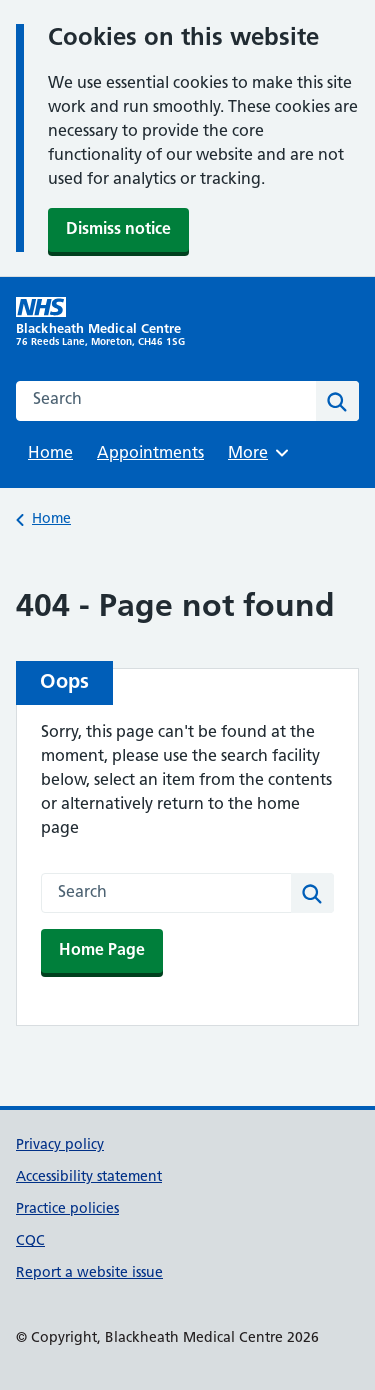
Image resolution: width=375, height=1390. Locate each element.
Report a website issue (89, 1273)
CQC (30, 1241)
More (261, 453)
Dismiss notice (118, 230)
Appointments (150, 454)
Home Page (102, 951)
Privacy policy (60, 1145)
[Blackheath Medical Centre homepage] (102, 323)
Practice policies (67, 1209)
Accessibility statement (89, 1177)
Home (50, 454)
